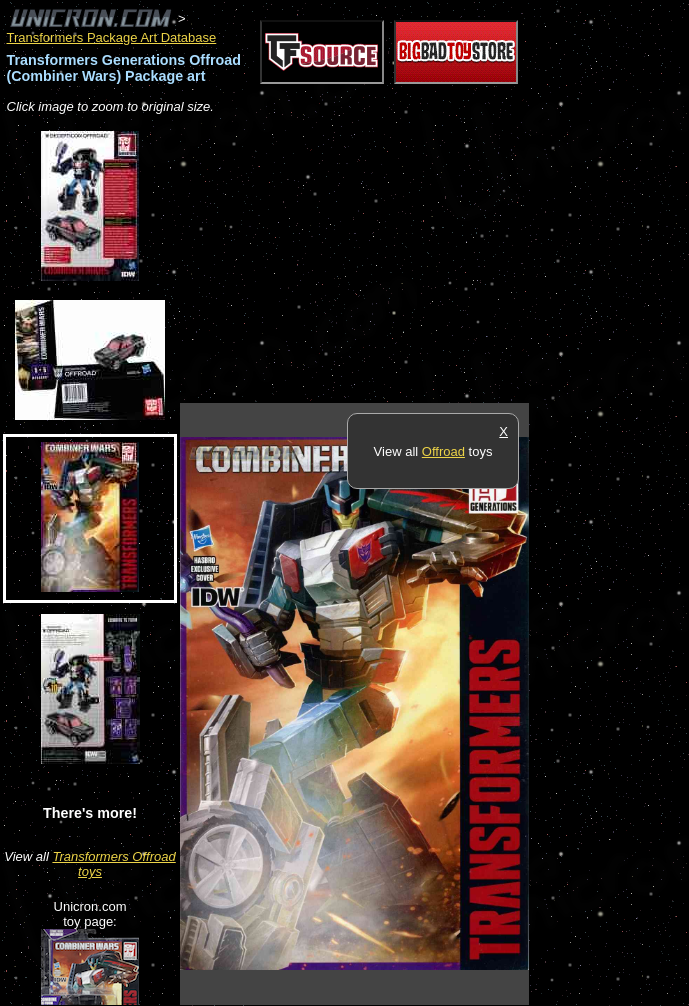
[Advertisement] (414, 260)
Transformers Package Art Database (112, 37)
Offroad (443, 451)
